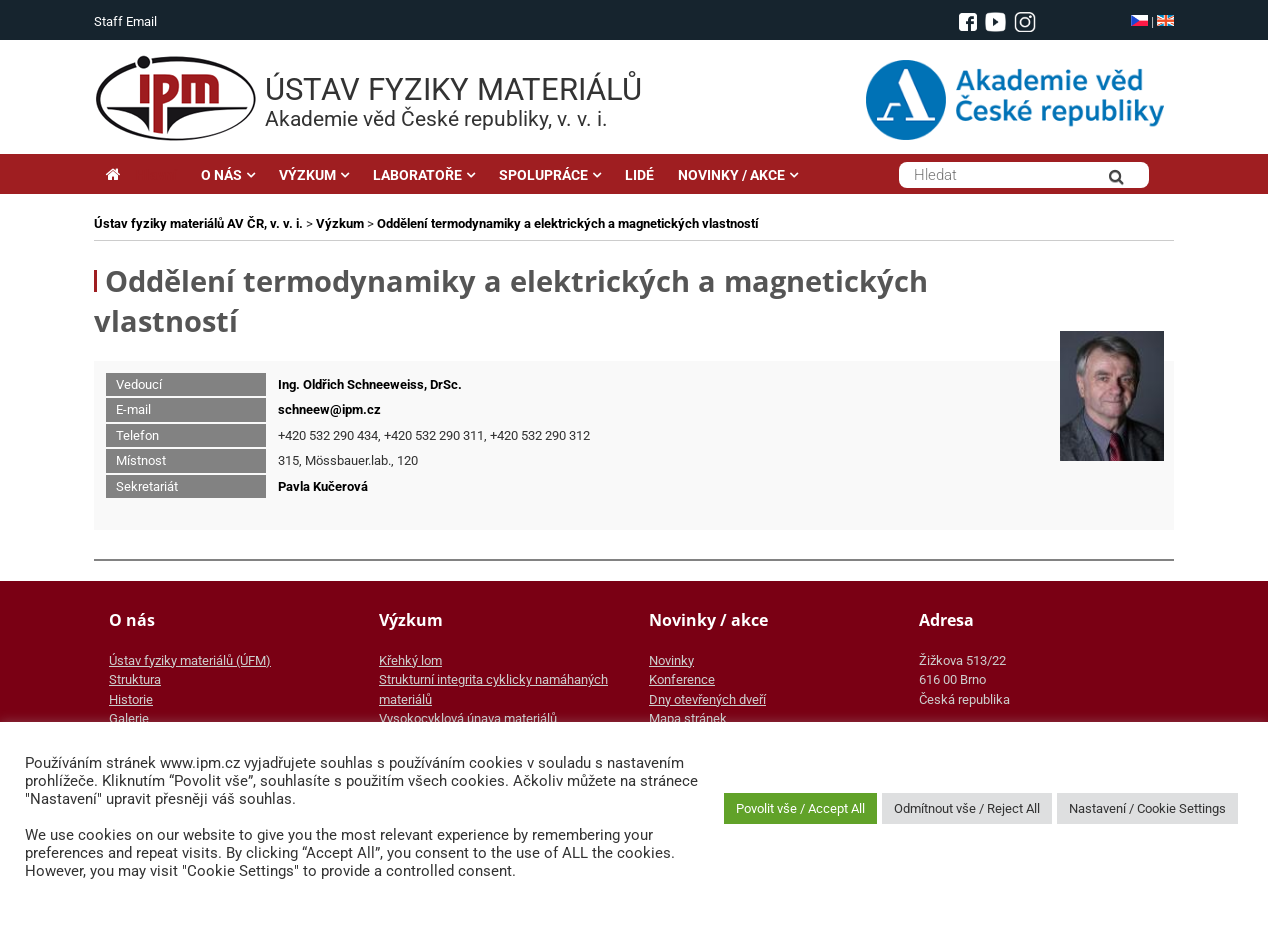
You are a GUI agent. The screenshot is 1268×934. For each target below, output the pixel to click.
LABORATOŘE (417, 175)
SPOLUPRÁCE (543, 175)
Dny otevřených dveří (707, 699)
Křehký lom (410, 660)
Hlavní (141, 175)
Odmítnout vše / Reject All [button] (967, 808)
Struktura (135, 679)
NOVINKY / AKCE (731, 175)
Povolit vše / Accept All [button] (800, 808)
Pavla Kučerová (323, 486)
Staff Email (125, 21)
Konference (682, 679)
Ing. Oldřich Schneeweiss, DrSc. (370, 384)
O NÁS (221, 175)
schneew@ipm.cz (329, 409)
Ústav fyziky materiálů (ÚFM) (190, 660)
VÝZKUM (307, 175)
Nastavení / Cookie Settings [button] (1147, 808)
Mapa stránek (688, 718)
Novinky (671, 660)
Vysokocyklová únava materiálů (468, 718)
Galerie (129, 718)
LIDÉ (639, 175)
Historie (131, 699)
